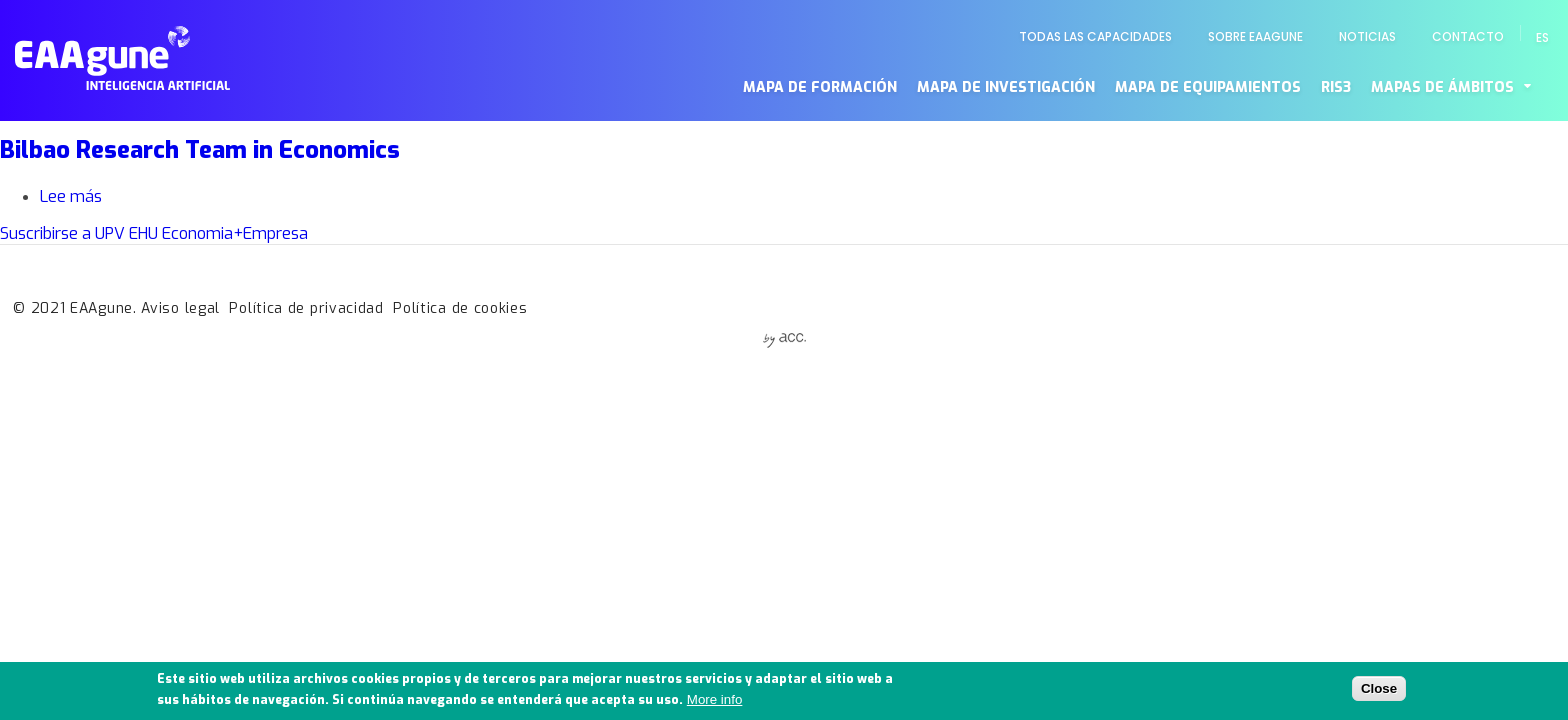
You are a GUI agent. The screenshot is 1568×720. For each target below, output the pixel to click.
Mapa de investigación (1006, 87)
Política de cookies (460, 308)
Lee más (71, 196)
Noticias (1367, 36)
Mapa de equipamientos (1208, 87)
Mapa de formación (820, 87)
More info (715, 704)
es (1542, 37)
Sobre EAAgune (1255, 36)
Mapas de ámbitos (1442, 87)
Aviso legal (180, 308)
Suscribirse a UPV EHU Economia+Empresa (154, 233)
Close (1379, 692)
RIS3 (1336, 87)
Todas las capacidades (1095, 36)
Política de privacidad (306, 308)
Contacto (1468, 36)
